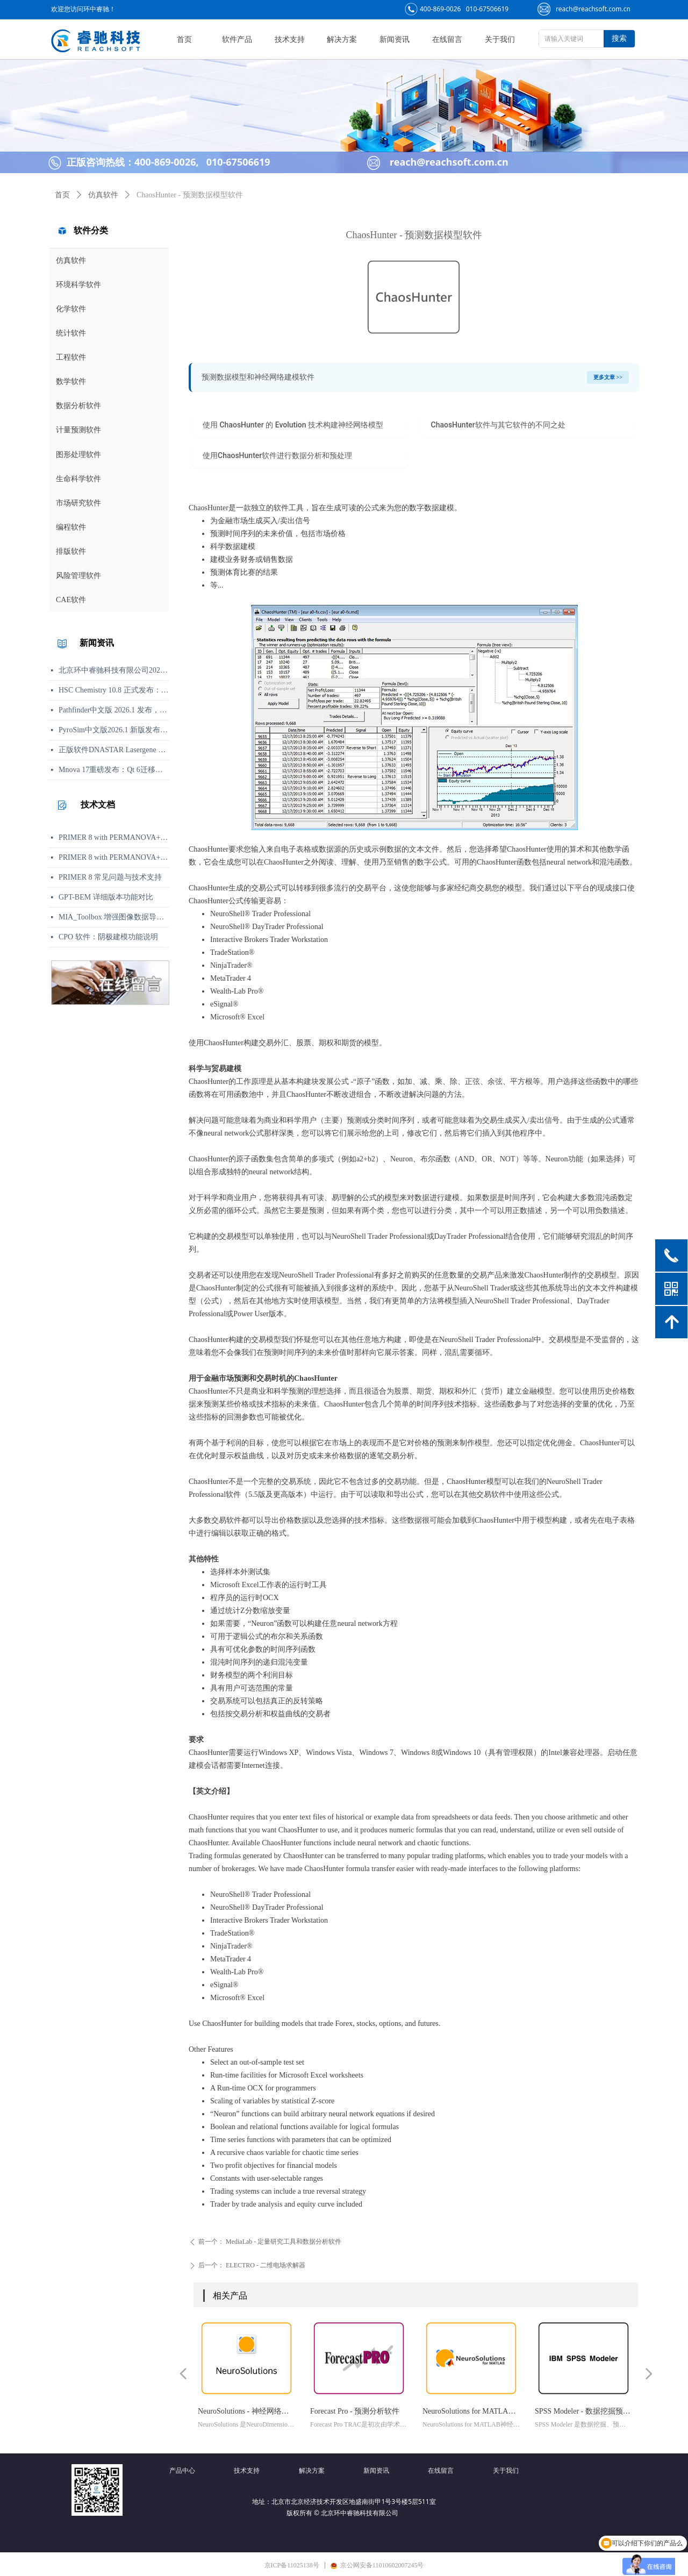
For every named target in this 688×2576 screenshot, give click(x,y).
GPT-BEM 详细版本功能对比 (106, 897)
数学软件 (71, 381)
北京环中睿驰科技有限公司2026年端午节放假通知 (114, 670)
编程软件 (71, 527)
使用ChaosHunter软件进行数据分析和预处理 (277, 455)
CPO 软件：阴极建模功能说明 (108, 937)
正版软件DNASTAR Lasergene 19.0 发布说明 (114, 750)
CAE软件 (71, 600)
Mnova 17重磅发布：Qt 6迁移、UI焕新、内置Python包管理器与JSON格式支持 (114, 770)
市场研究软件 (78, 503)
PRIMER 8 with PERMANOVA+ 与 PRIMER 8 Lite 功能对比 (114, 857)
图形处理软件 (78, 455)
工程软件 (71, 357)
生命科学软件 (78, 479)
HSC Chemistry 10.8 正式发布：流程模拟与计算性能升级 (114, 690)
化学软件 (71, 309)
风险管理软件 (78, 576)
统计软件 (71, 333)
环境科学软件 (78, 285)
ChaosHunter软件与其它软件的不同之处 (498, 424)
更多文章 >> (607, 377)
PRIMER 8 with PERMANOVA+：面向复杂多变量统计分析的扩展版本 (114, 837)
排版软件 (71, 551)
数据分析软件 (78, 406)
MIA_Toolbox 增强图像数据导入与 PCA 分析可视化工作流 (114, 917)
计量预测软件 (78, 430)
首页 (62, 195)
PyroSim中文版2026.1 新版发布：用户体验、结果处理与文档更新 (114, 730)
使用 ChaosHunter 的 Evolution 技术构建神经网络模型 (293, 424)
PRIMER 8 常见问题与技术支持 (110, 877)
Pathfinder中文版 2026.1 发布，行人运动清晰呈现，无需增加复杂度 (114, 710)
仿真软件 (71, 260)
